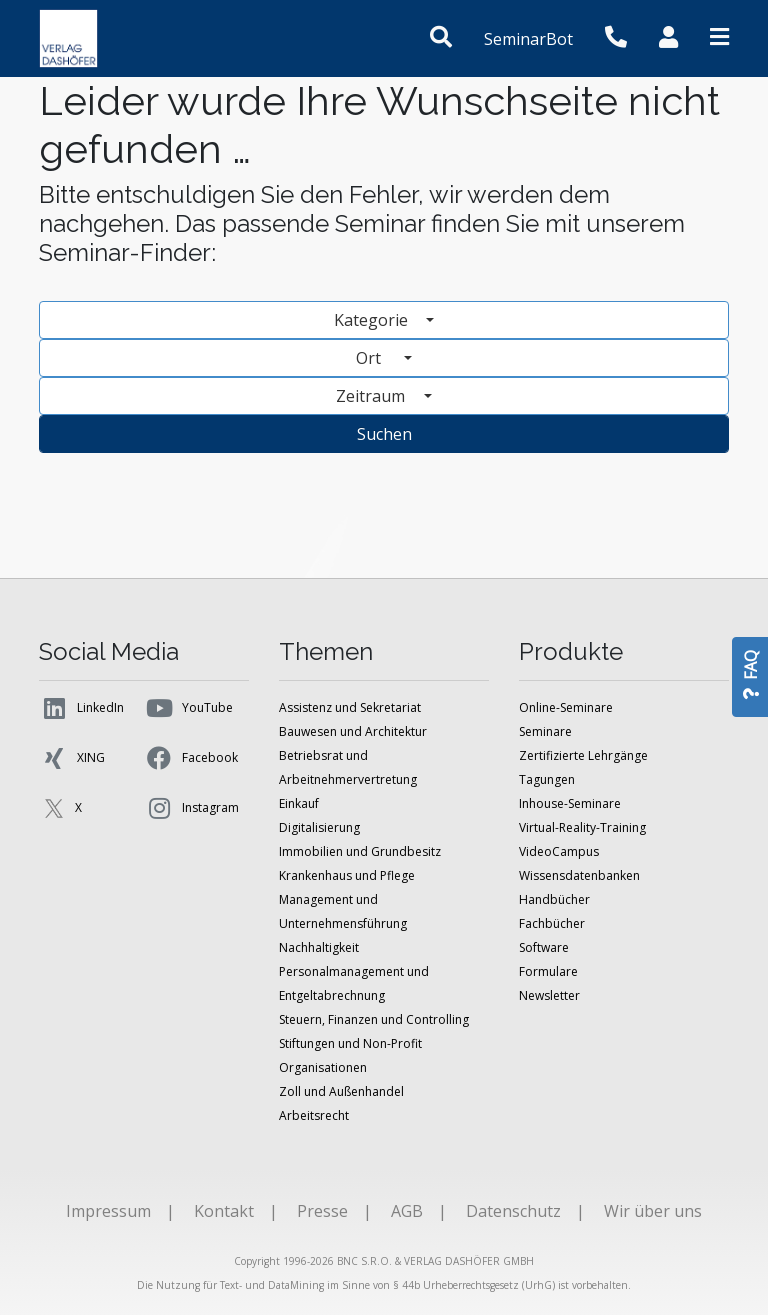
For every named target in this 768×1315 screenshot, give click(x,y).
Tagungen (547, 779)
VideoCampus (559, 851)
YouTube (188, 708)
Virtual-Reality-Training (582, 827)
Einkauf (299, 803)
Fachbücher (552, 923)
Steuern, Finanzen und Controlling (374, 1019)
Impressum (108, 1211)
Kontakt (224, 1211)
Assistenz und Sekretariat (350, 707)
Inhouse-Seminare (570, 803)
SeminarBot (528, 39)
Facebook (191, 758)
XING (72, 758)
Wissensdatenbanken (579, 875)
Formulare (548, 971)
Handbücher (554, 899)
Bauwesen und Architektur (353, 731)
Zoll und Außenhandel (341, 1091)
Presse (322, 1211)
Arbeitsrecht (314, 1115)
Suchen (384, 434)
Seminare (545, 731)
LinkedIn (81, 708)
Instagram (191, 808)
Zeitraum (372, 396)
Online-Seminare (566, 707)
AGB (407, 1211)
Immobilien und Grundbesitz (360, 851)
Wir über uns (653, 1211)
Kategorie (373, 320)
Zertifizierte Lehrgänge (583, 755)
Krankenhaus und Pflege (347, 875)
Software (544, 947)
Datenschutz (513, 1211)
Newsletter (549, 995)
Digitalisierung (319, 827)
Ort (377, 358)
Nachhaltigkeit (319, 947)
